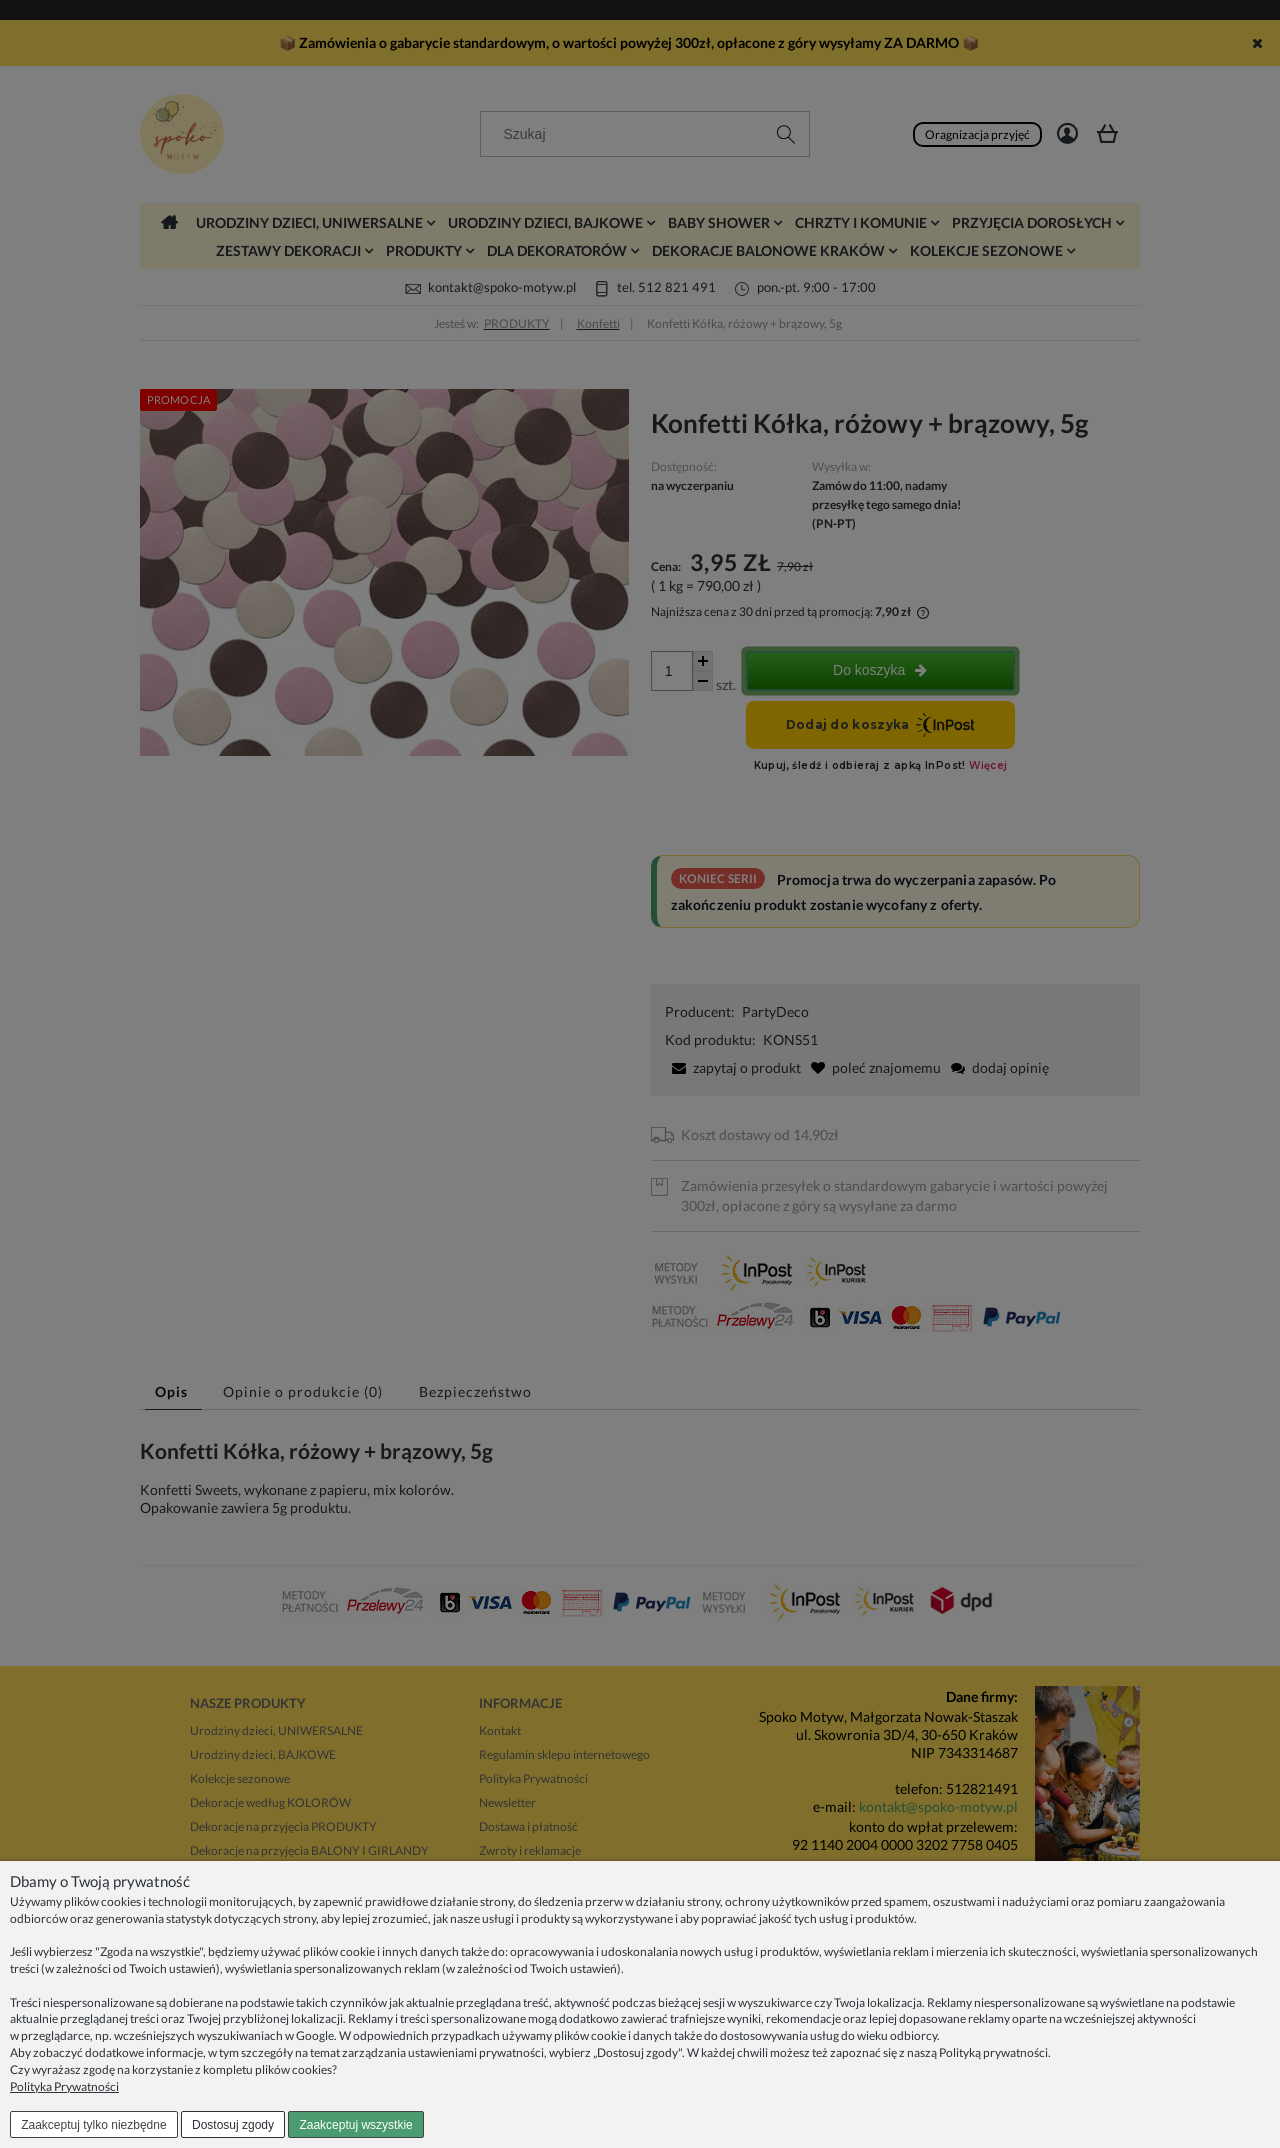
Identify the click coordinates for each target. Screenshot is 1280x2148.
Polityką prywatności (993, 2052)
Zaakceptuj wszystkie (355, 2125)
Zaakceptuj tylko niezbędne (93, 2125)
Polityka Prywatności (64, 2086)
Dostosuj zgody (233, 2125)
